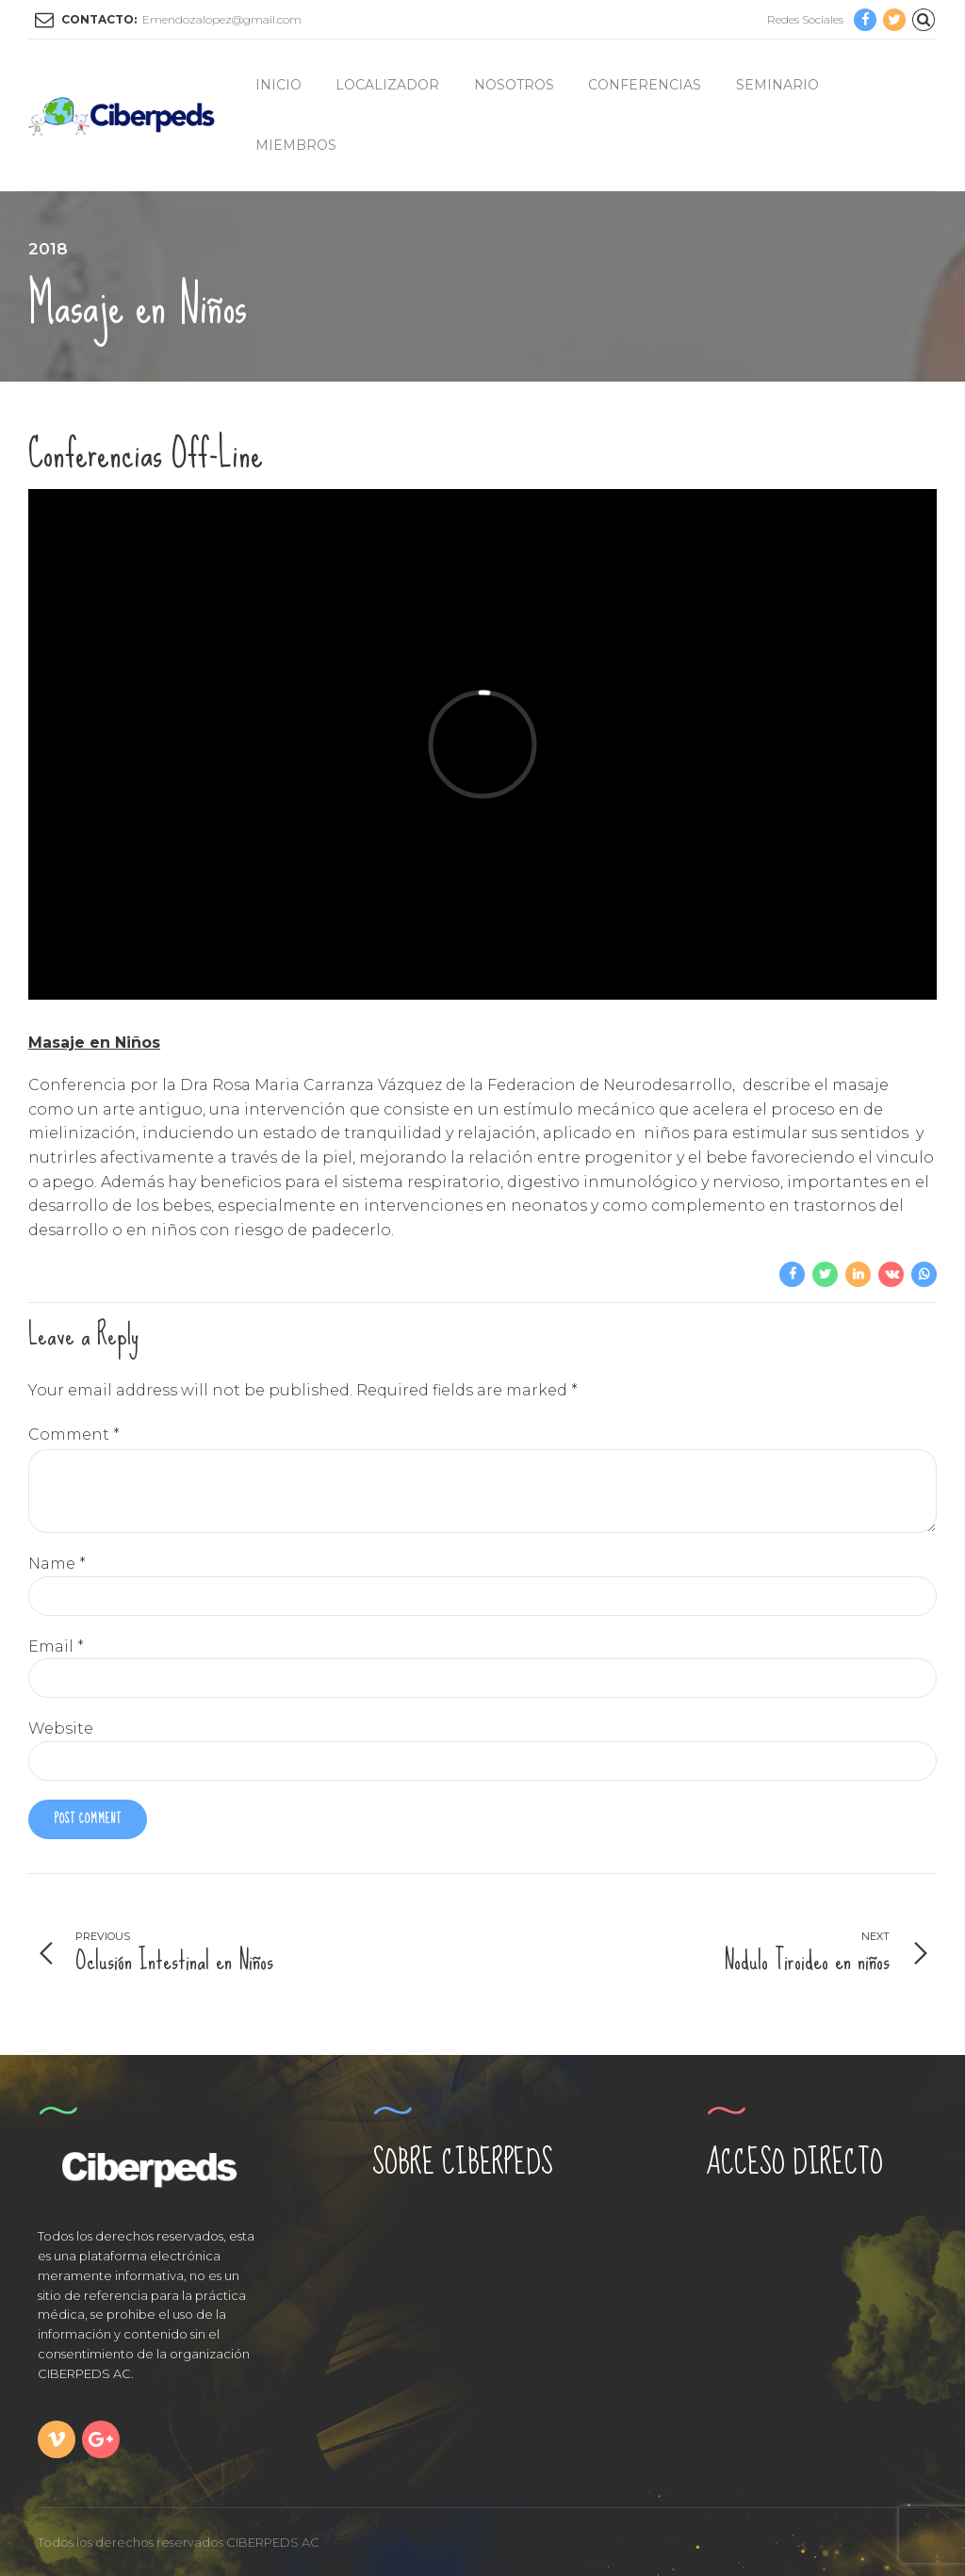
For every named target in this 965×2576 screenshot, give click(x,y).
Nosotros (514, 84)
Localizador (387, 84)
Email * (56, 1646)
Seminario (777, 84)
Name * (57, 1564)
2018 (48, 248)
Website (60, 1728)
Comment (74, 1434)
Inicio (278, 84)
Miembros (295, 145)
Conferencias (644, 84)
